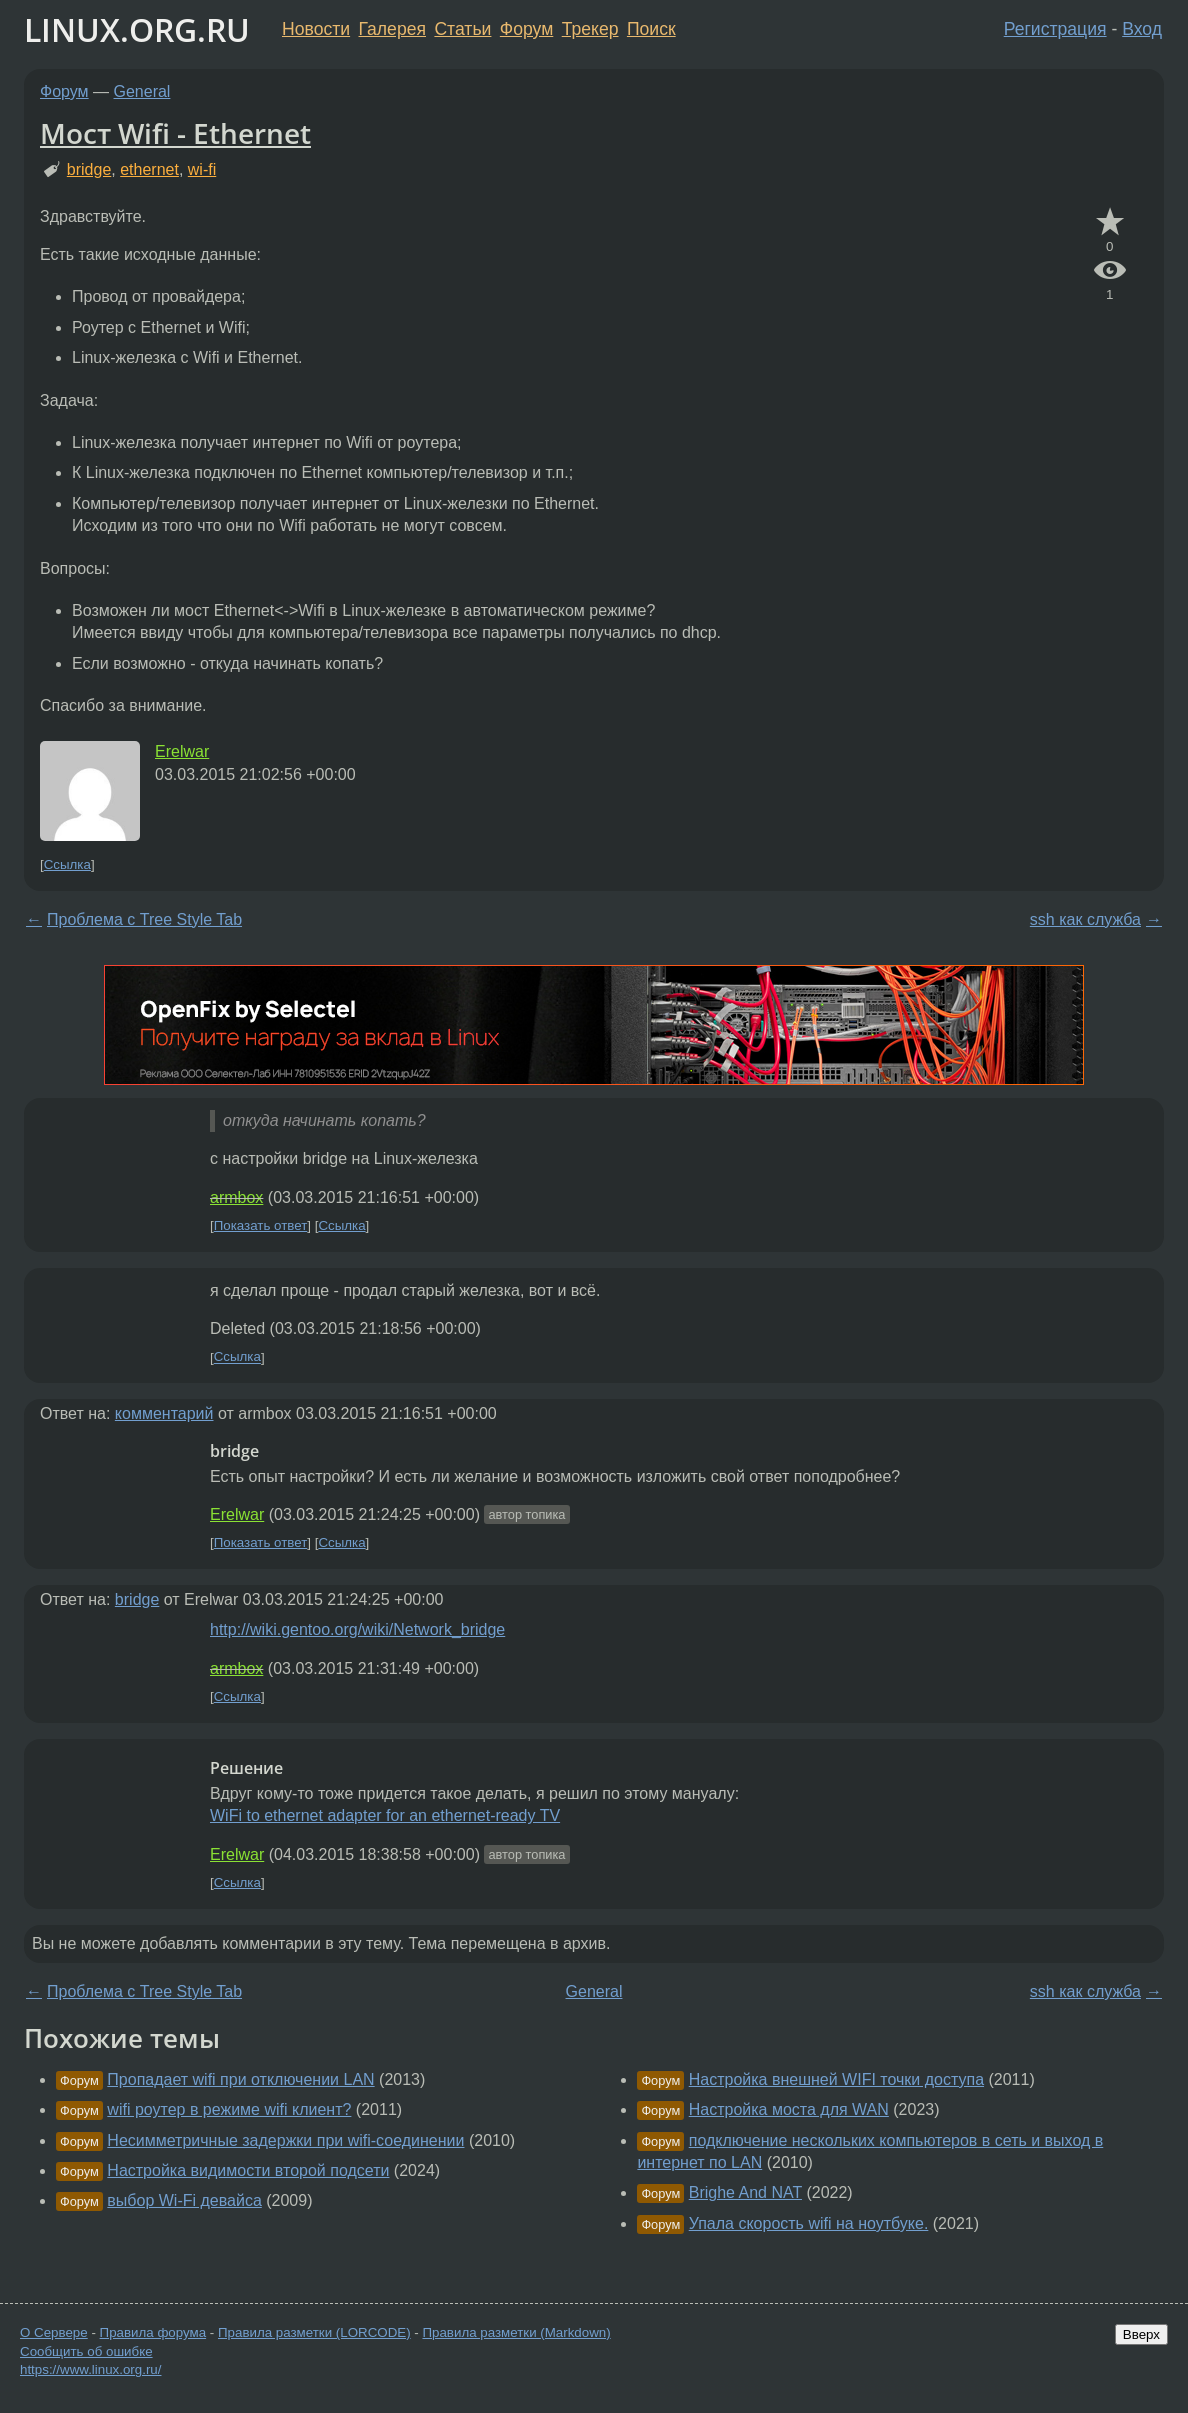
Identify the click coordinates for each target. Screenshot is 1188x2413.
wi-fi (202, 169)
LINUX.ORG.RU (137, 29)
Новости (316, 29)
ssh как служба (1085, 919)
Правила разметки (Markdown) (516, 2332)
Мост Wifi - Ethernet (175, 133)
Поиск (651, 29)
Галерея (392, 29)
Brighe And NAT (745, 2192)
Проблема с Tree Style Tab (144, 919)
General (142, 91)
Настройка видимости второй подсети (248, 2170)
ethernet (149, 169)
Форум (526, 29)
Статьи (462, 29)
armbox (236, 1197)
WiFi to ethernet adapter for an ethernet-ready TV (385, 1815)
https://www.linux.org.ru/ (90, 2369)
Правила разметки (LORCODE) (314, 2332)
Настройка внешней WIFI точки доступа (836, 2079)
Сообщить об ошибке (86, 2351)
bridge (89, 169)
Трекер (590, 29)
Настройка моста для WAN (789, 2109)
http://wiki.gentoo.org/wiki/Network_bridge (357, 1629)
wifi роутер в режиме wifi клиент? (229, 2109)
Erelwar (182, 751)
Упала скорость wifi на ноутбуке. (809, 2223)
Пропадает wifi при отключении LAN (240, 2079)
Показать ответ (261, 1225)
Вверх (1141, 2334)
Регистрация (1055, 29)
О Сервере (54, 2332)
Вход (1142, 29)
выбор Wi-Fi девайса (184, 2200)
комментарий (164, 1413)
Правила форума (153, 2332)
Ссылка (67, 864)
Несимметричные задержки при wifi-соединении (285, 2140)
